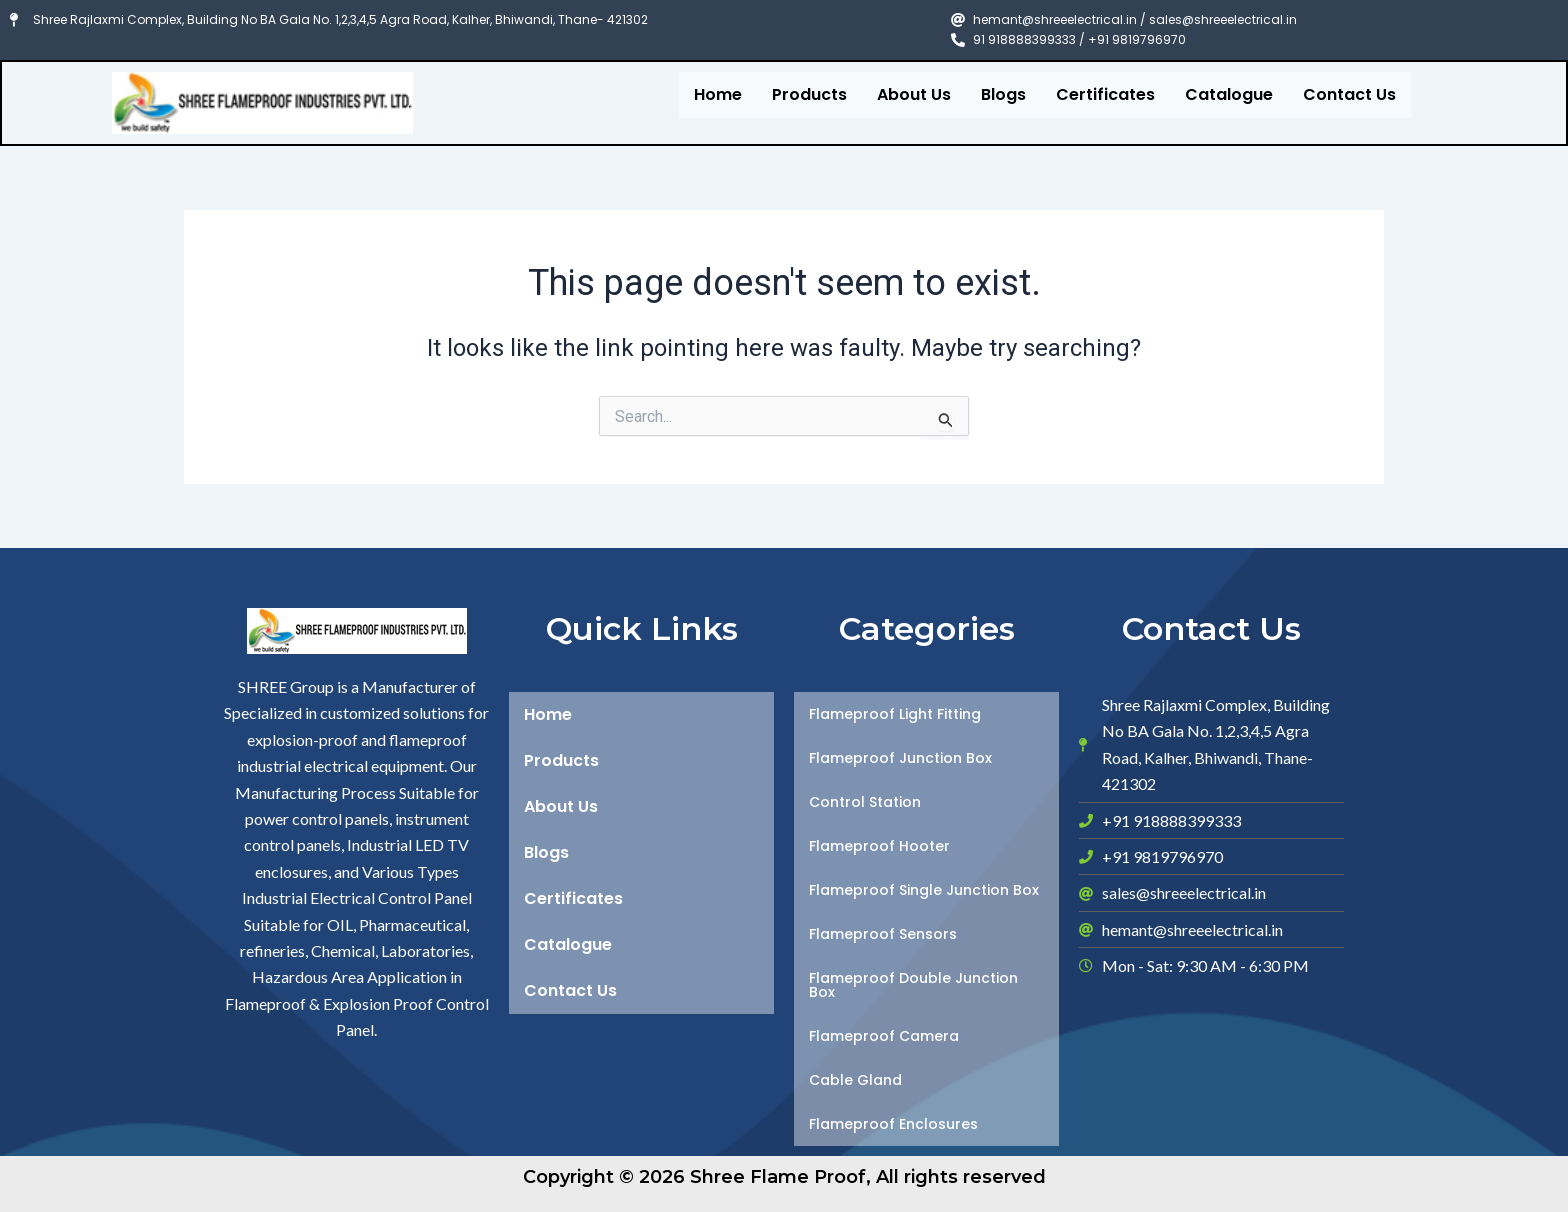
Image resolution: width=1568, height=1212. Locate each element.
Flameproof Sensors (883, 934)
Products (809, 94)
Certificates (1105, 94)
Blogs (1003, 94)
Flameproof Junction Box (900, 758)
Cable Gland (855, 1080)
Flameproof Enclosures (893, 1124)
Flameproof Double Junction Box (913, 985)
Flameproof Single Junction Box (924, 890)
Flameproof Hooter (879, 846)
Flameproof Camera (884, 1036)
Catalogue (1229, 94)
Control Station (865, 802)
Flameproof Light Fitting (895, 714)
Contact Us (1349, 94)
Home (718, 94)
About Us (914, 94)
